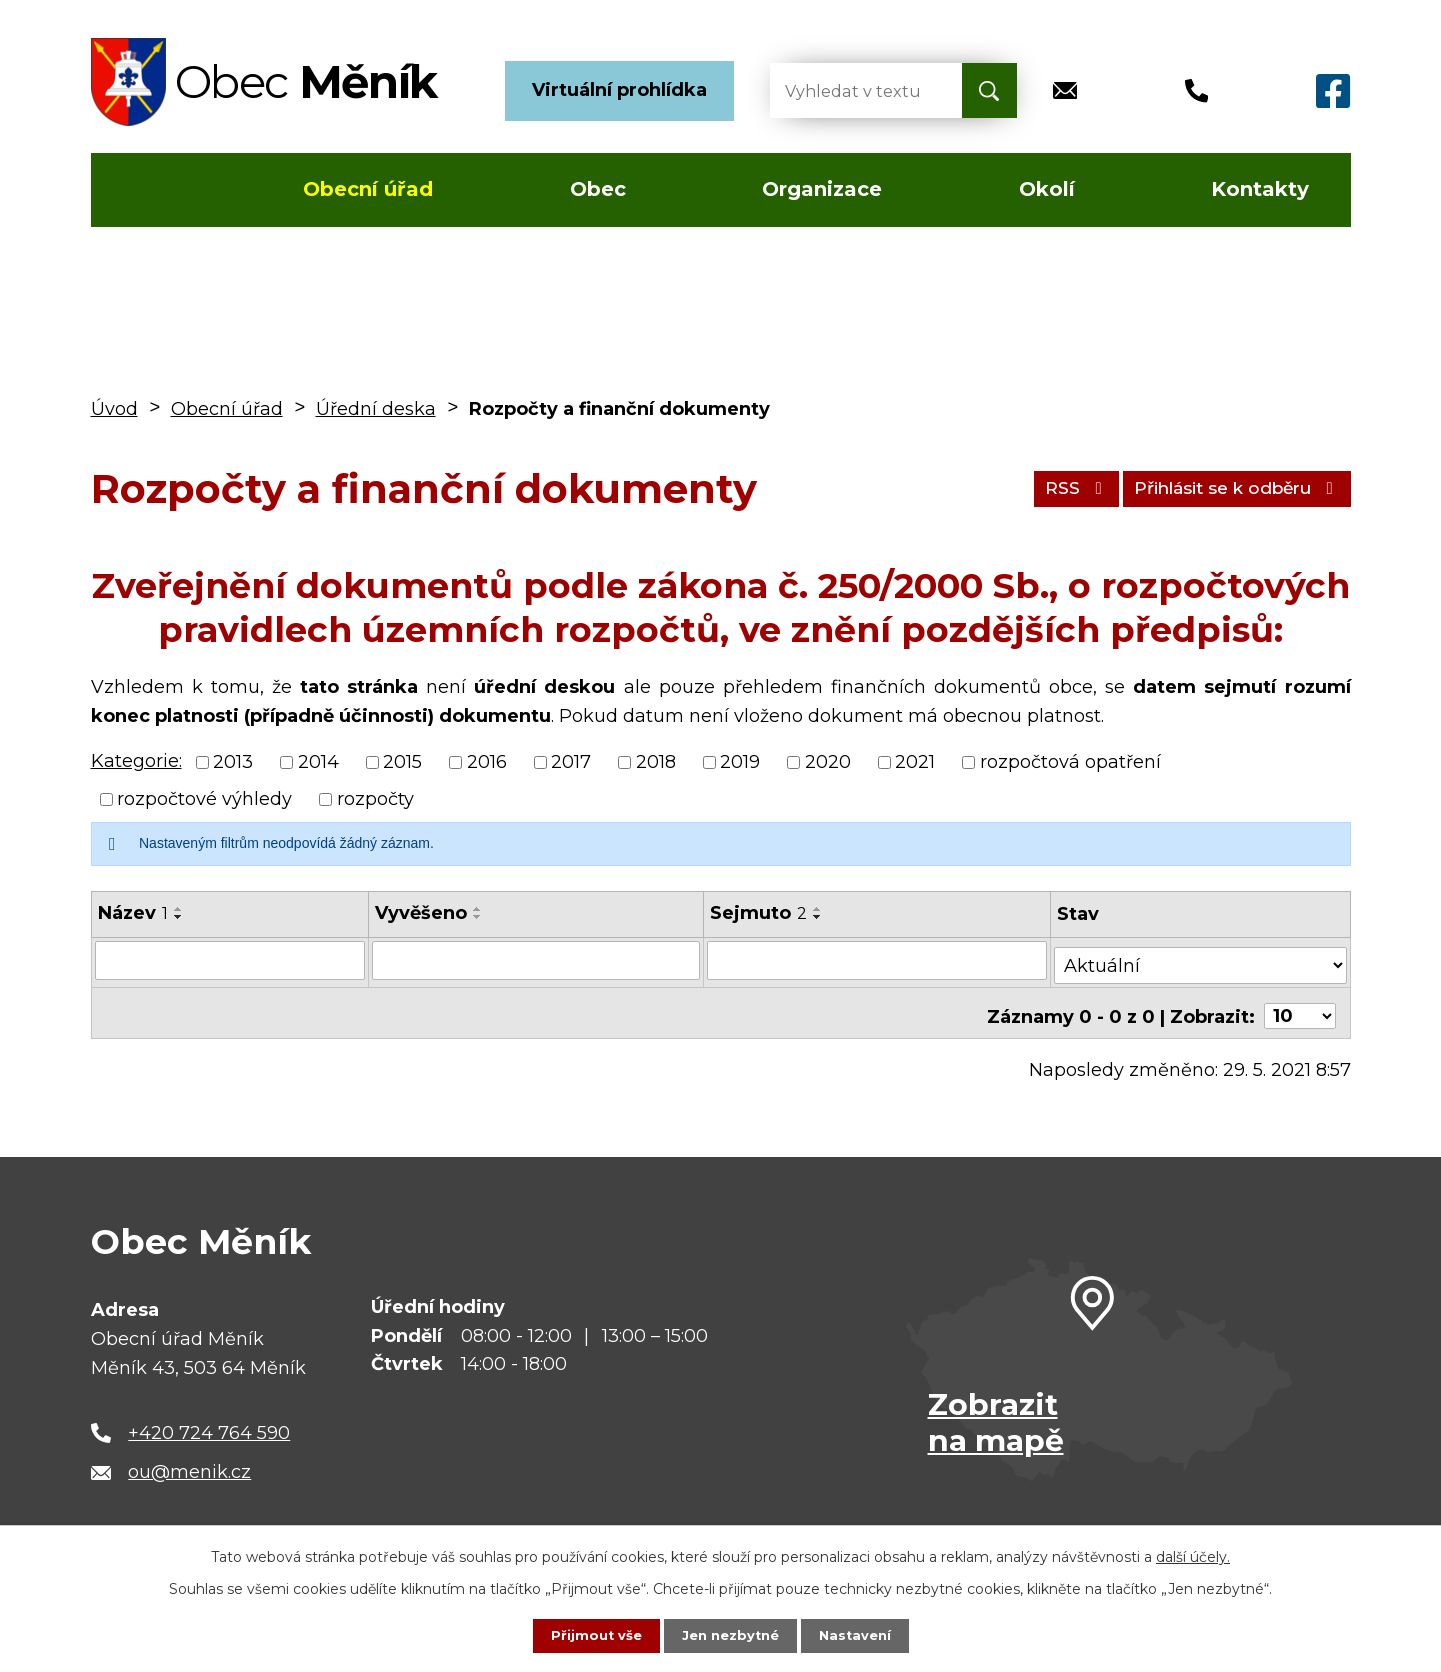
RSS (1047, 488)
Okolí (1047, 189)
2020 (828, 762)
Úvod (149, 190)
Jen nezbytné (729, 1635)
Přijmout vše (590, 1635)
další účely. (1193, 1555)
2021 (915, 762)
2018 (656, 762)
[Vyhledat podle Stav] (1202, 958)
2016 (487, 762)
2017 (571, 762)
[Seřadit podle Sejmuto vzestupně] (819, 909)
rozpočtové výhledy (204, 799)
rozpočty (375, 799)
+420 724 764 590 (209, 1421)
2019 (740, 762)
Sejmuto (759, 913)
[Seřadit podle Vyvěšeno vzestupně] (479, 909)
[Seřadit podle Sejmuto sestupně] (819, 917)
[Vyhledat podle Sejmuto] (879, 960)
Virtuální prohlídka (619, 90)
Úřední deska (376, 409)
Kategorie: (136, 761)
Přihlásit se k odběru (1226, 488)
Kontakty (1260, 189)
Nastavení (860, 1635)
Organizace (822, 189)
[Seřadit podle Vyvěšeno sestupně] (479, 917)
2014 (318, 762)
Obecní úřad (368, 189)
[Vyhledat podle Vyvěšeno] (537, 960)
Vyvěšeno (422, 913)
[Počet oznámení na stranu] (1300, 1005)
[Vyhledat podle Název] (230, 960)
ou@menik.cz (189, 1461)
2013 (233, 762)
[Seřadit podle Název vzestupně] (179, 909)
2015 (402, 762)
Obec (598, 189)
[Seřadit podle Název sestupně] (179, 917)
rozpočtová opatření (1070, 762)
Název (133, 913)
